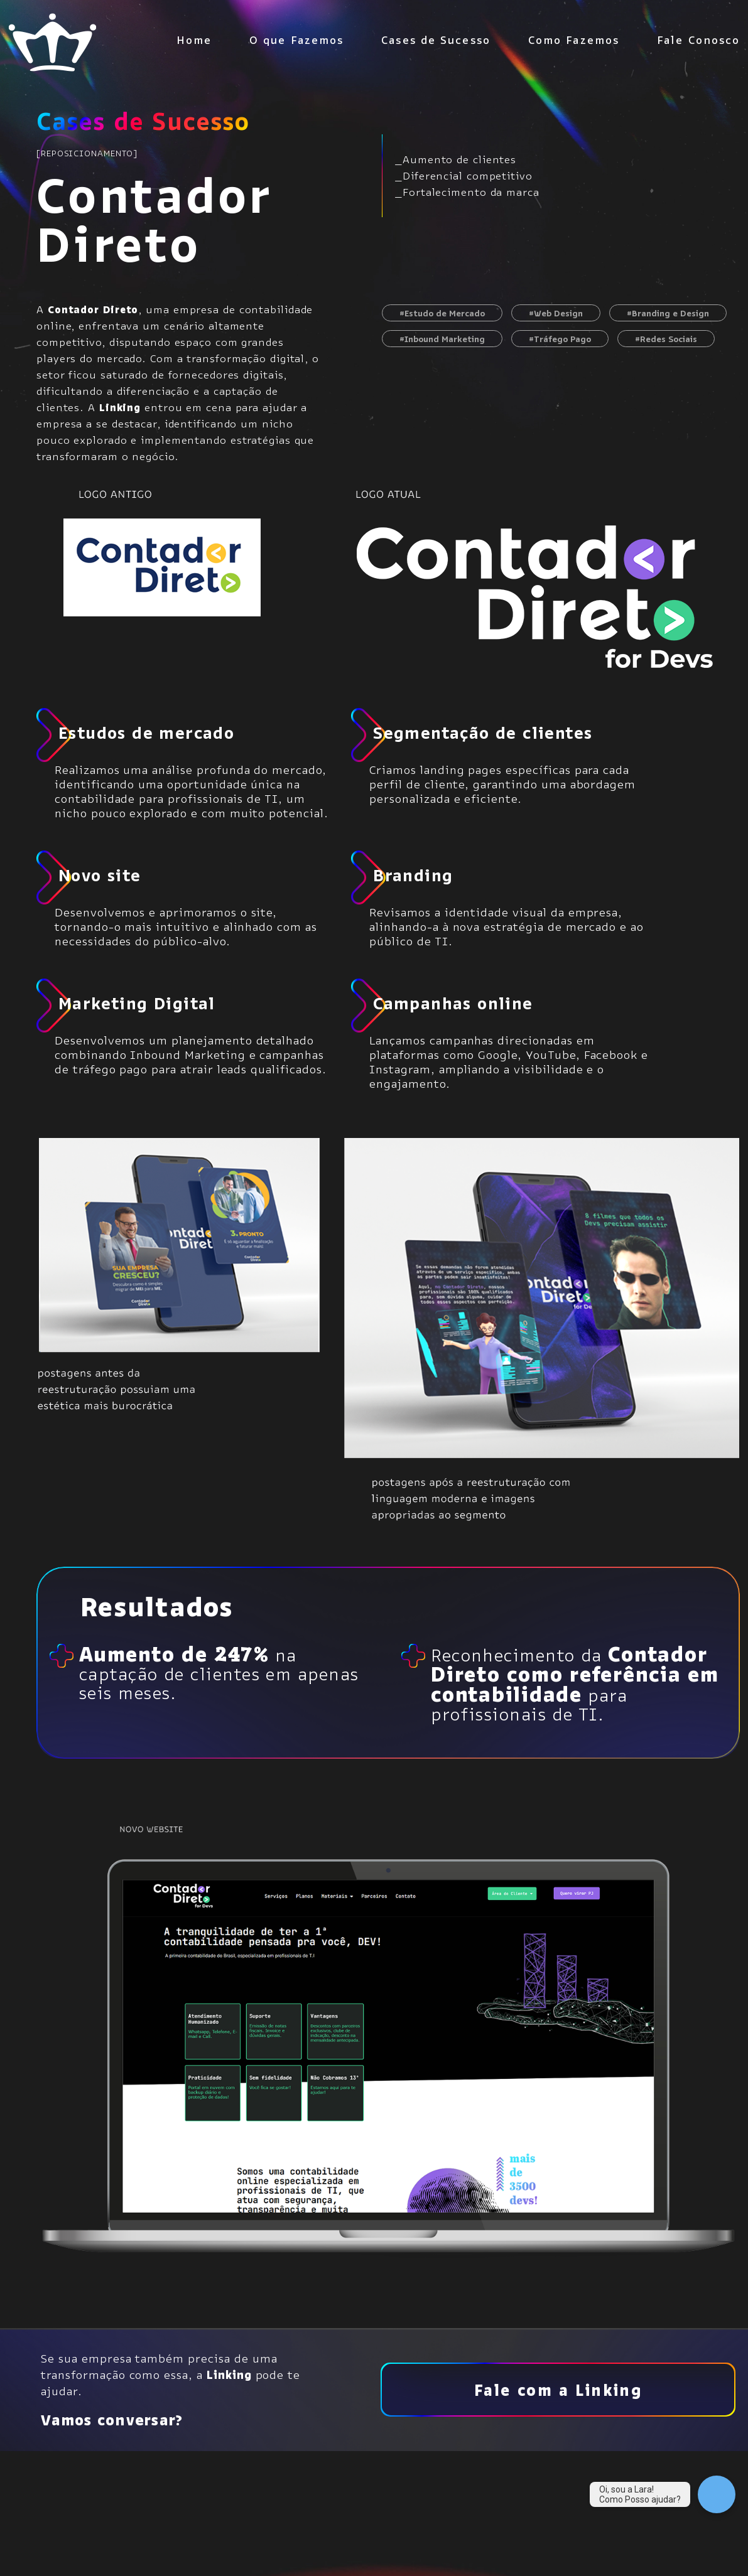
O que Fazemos (296, 43)
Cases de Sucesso (436, 43)
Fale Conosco (698, 43)
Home (194, 43)
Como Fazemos (573, 43)
